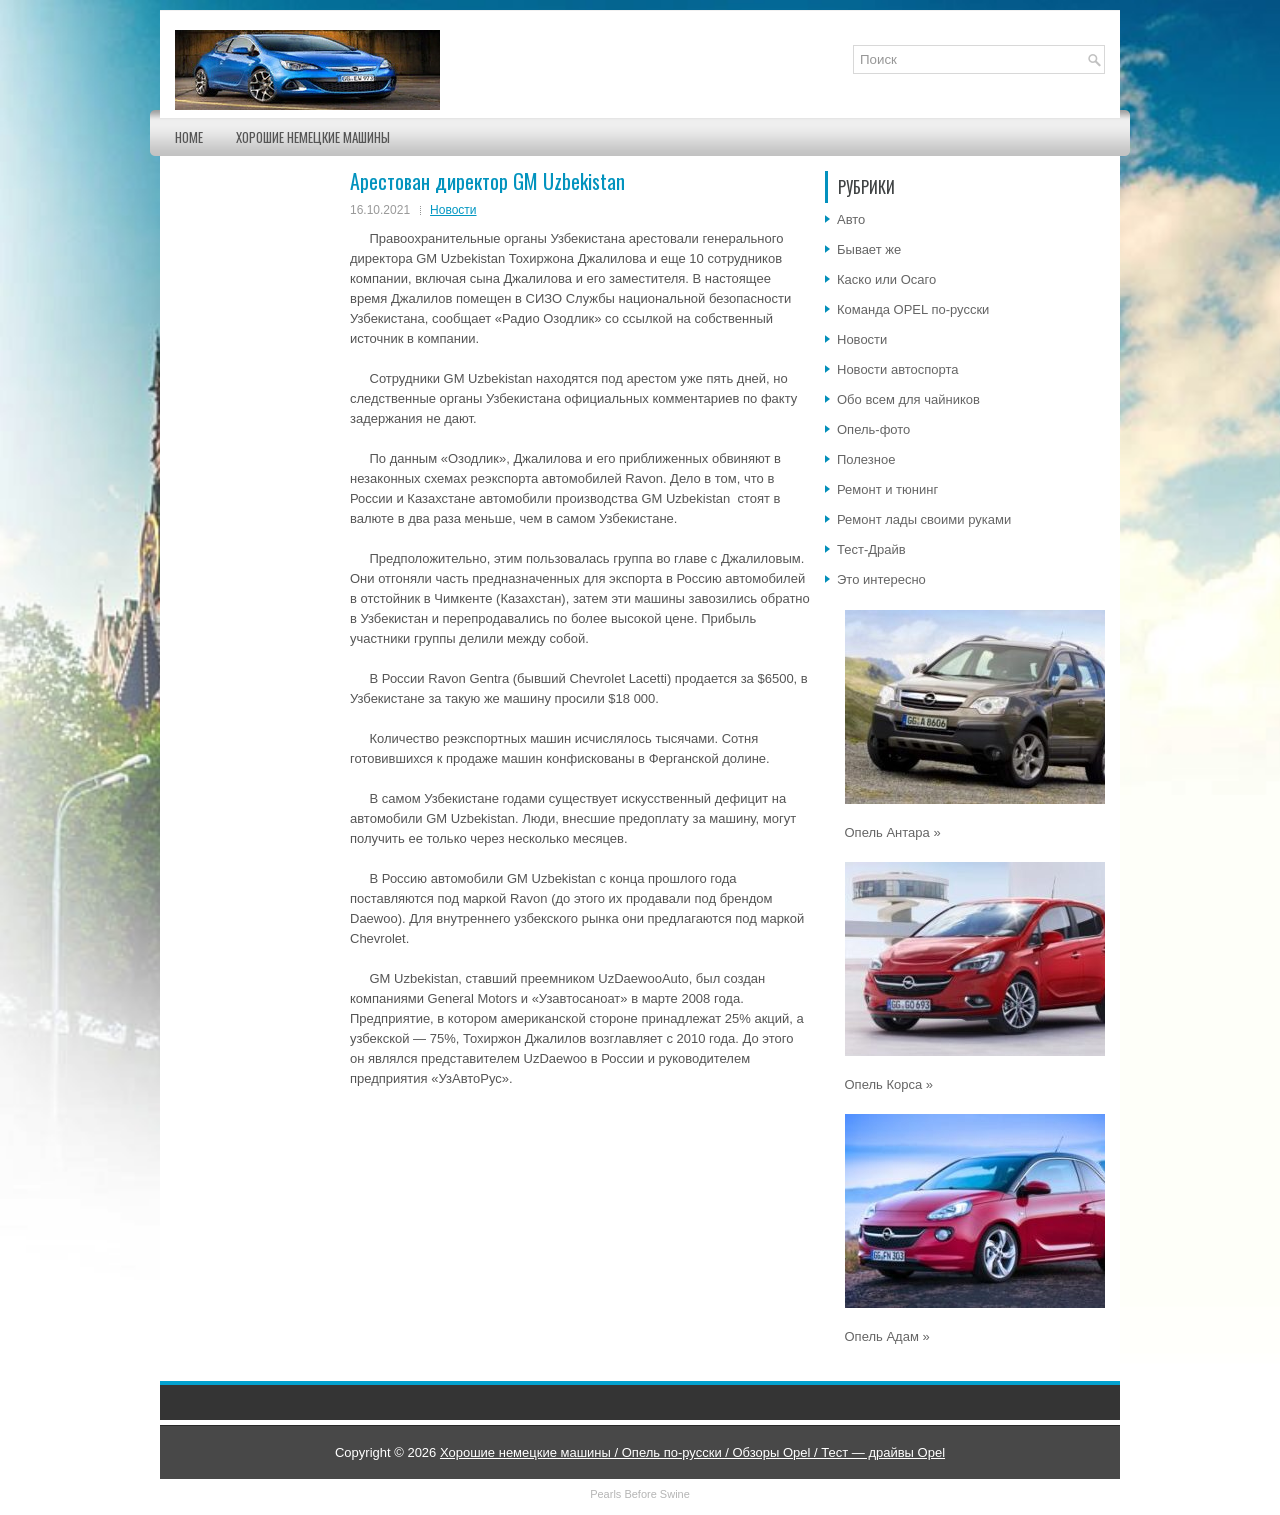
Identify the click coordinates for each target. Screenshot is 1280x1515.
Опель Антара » (893, 832)
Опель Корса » (889, 1084)
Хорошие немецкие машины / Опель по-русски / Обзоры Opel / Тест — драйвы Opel (692, 1452)
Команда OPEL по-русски (913, 309)
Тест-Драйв (871, 549)
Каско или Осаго (886, 279)
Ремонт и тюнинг (887, 489)
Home (189, 137)
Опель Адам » (887, 1336)
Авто (851, 219)
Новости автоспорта (898, 369)
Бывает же (869, 249)
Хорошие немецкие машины (313, 137)
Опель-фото (873, 429)
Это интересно (881, 579)
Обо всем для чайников (908, 399)
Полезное (866, 459)
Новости (453, 210)
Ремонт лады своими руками (924, 519)
